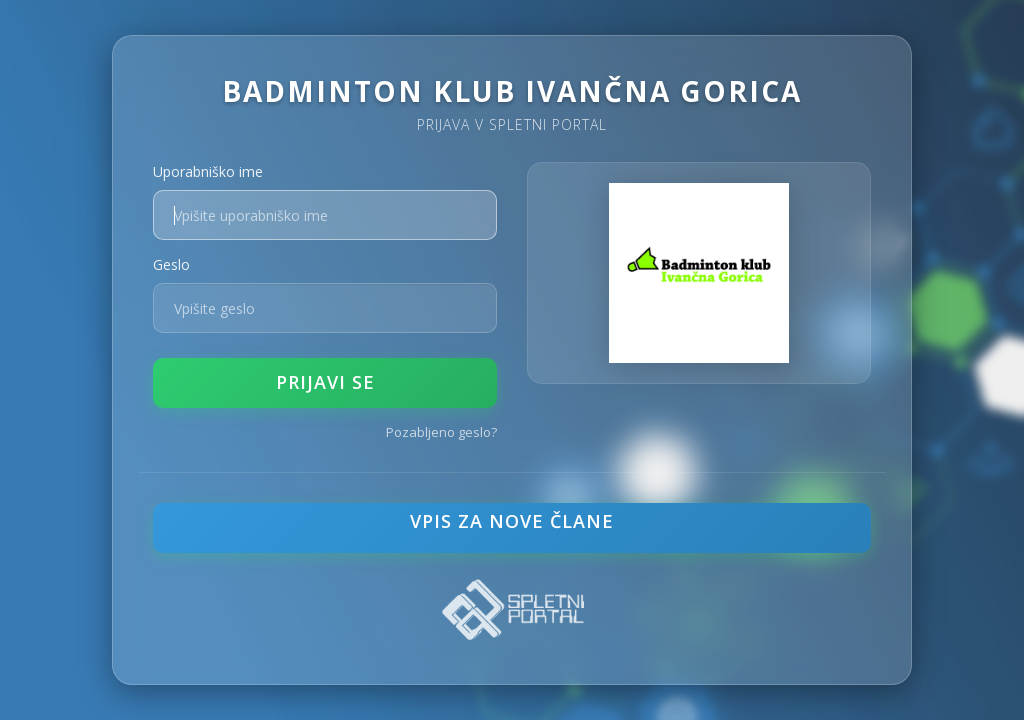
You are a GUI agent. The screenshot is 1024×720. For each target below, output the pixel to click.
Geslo (171, 264)
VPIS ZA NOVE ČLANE (512, 521)
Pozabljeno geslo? (441, 432)
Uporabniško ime (208, 171)
